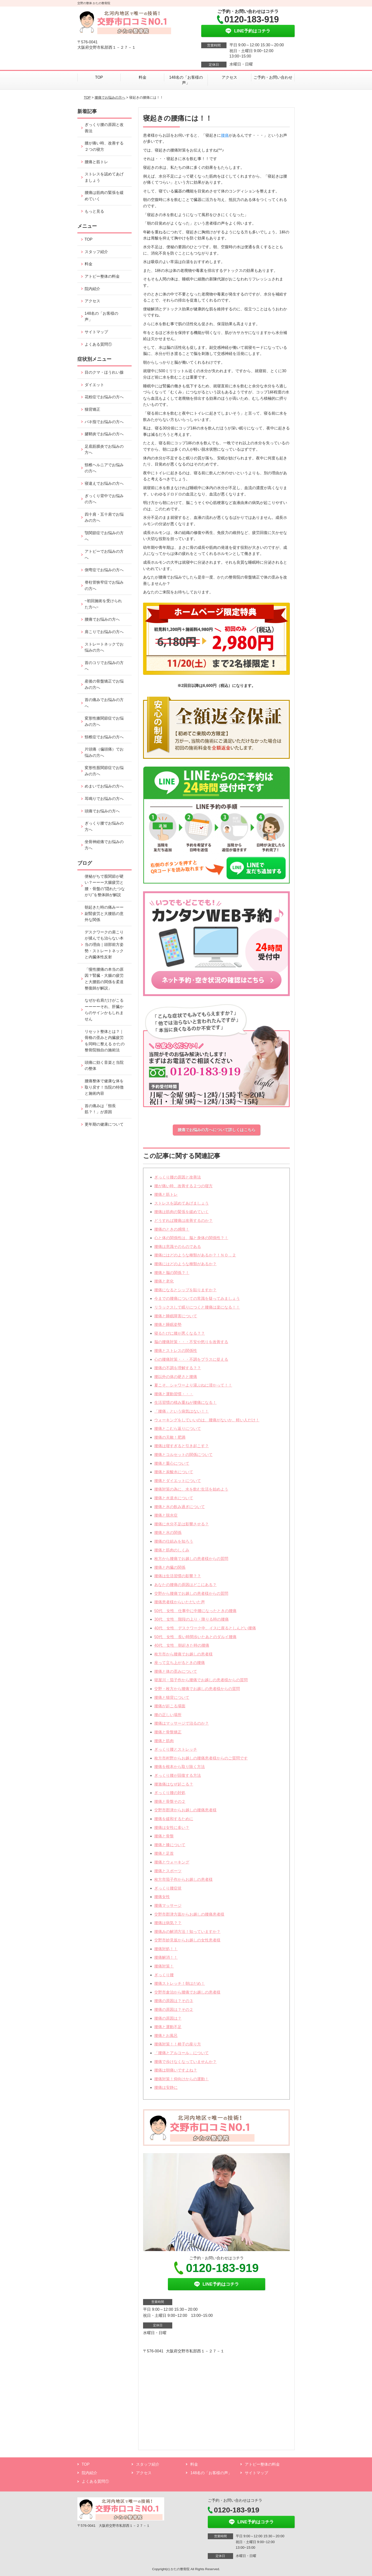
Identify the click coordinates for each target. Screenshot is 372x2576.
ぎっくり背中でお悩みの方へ (104, 499)
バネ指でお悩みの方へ (104, 422)
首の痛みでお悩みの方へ (104, 703)
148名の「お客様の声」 (186, 80)
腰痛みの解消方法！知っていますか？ (187, 1932)
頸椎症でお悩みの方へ (104, 737)
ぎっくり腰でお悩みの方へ (104, 826)
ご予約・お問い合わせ (273, 77)
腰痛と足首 (164, 1853)
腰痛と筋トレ (166, 1194)
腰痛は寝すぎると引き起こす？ (181, 1446)
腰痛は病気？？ (167, 1923)
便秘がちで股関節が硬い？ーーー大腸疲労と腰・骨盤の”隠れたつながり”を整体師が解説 (105, 885)
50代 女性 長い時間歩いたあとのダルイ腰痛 (195, 1637)
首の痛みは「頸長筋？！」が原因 (100, 1109)
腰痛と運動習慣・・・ (173, 1394)
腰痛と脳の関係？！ (171, 1273)
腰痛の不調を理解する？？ (177, 1368)
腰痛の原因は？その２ (173, 2009)
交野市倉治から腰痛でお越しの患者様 (187, 1992)
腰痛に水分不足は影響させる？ (181, 1524)
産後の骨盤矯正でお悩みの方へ (104, 684)
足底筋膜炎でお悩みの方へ (104, 449)
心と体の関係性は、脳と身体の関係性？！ (191, 1238)
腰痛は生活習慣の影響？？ (177, 1576)
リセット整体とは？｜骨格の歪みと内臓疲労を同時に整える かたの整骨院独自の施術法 (105, 1040)
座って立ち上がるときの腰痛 (179, 1663)
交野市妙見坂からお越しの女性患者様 (187, 1940)
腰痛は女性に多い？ (171, 1827)
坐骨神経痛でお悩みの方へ (104, 845)
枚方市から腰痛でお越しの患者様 (183, 1654)
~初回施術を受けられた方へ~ (103, 604)
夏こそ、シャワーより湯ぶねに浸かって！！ (193, 1385)
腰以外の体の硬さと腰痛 (175, 1377)
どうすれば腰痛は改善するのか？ (183, 1220)
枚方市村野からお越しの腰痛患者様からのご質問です (201, 1758)
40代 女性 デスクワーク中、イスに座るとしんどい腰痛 (205, 1628)
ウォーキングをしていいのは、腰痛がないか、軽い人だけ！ (206, 1420)
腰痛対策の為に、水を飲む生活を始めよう (191, 1489)
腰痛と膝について (169, 1845)
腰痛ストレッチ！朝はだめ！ (179, 1983)
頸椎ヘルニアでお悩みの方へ (104, 468)
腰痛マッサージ (167, 1905)
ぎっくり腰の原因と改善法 (177, 1177)
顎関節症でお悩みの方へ (104, 536)
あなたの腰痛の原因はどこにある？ (185, 1585)
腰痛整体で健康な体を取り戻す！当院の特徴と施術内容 (104, 1087)
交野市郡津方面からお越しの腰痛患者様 (189, 1914)
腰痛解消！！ (166, 1957)
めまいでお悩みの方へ (104, 786)
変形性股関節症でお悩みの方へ (104, 771)
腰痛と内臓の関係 (169, 1567)
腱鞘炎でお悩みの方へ (104, 434)
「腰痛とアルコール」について (181, 2053)
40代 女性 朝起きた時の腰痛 (181, 1645)
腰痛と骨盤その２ (169, 1801)
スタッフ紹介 (96, 252)
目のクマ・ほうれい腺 (104, 372)
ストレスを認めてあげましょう (181, 1203)
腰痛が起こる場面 (169, 1706)
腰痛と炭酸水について (173, 1472)
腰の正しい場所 (167, 1715)
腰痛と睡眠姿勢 (167, 1324)
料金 (142, 77)
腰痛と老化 (164, 1281)
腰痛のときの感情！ (171, 1229)
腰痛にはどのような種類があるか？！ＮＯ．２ (195, 1255)
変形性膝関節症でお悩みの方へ (104, 721)
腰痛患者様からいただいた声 (179, 1602)
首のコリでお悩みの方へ (104, 666)
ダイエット (94, 385)
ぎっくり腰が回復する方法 (177, 1775)
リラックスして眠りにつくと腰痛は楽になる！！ (197, 1307)
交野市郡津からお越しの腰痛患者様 (185, 1810)
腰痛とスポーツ (167, 1871)
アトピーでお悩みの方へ (104, 554)
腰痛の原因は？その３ (173, 2001)
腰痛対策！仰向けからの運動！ (181, 2079)
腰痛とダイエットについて (177, 1481)
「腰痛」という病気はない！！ (181, 1411)
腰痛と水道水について (173, 1498)
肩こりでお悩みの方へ (104, 632)
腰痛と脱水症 (166, 1515)
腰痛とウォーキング (171, 1862)
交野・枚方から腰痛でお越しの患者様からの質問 (197, 1689)
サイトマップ (96, 332)
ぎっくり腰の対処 (169, 1793)
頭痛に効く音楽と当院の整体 (104, 1065)
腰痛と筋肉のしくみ (171, 1550)
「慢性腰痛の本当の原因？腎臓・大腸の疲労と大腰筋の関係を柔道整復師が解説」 (104, 978)
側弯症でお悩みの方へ (104, 570)
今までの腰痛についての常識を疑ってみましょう (197, 1298)
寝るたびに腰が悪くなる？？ (179, 1333)
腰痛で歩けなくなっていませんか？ (185, 2062)
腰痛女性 (162, 1897)
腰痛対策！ (164, 1966)
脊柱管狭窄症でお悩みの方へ (104, 585)
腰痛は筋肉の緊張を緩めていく (181, 1212)
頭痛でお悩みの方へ (102, 811)
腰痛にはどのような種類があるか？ (185, 1264)
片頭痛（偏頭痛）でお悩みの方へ (104, 752)
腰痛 (225, 135)
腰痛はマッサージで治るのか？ (181, 1723)
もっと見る (94, 211)
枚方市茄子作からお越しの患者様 (183, 1879)
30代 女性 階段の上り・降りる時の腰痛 (191, 1619)
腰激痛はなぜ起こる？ (173, 1784)
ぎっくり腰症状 (167, 1888)
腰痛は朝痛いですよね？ (175, 2070)
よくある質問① (98, 344)
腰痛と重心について (171, 1463)
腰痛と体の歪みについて (175, 1671)
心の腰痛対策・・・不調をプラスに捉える (191, 1359)
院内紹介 (92, 289)
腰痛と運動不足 (167, 2027)
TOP (99, 77)
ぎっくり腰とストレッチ (175, 1749)
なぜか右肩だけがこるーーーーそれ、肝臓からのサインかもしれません (104, 1009)
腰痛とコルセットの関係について (183, 1455)
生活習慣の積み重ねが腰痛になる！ (185, 1402)
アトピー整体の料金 (102, 276)
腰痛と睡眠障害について (175, 1316)
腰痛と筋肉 (164, 1741)
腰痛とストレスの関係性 (175, 1351)
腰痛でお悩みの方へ (110, 97)
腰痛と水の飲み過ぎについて (179, 1507)
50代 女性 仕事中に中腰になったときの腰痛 (195, 1611)
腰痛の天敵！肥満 (169, 1437)
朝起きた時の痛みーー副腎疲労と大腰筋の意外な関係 (104, 913)
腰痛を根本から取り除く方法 (179, 1767)
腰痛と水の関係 (167, 1532)
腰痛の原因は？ (167, 2018)
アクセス (229, 77)
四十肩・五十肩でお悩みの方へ (104, 517)
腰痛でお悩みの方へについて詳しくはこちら (216, 1130)
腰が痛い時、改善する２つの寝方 (183, 1186)
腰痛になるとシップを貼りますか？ (185, 1290)
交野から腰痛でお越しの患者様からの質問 (191, 1593)
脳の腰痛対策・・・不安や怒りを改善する (191, 1342)
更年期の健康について (104, 1124)
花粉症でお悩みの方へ (104, 397)
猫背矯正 (92, 409)
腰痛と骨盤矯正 (167, 1732)
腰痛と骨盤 (164, 1836)
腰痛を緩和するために (173, 1819)
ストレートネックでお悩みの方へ (104, 647)
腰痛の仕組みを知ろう (173, 1541)
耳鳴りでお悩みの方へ (104, 799)
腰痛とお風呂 (166, 2036)
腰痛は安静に (166, 2087)
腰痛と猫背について (171, 1697)
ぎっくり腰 (164, 1975)
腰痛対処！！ (166, 1949)
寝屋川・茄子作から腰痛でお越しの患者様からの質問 (201, 1680)
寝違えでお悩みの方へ (104, 483)
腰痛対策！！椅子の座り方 (177, 2044)
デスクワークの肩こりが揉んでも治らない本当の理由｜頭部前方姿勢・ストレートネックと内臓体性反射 (104, 944)
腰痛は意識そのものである (177, 1247)
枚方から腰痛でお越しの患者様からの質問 (191, 1559)
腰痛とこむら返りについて (177, 1428)
